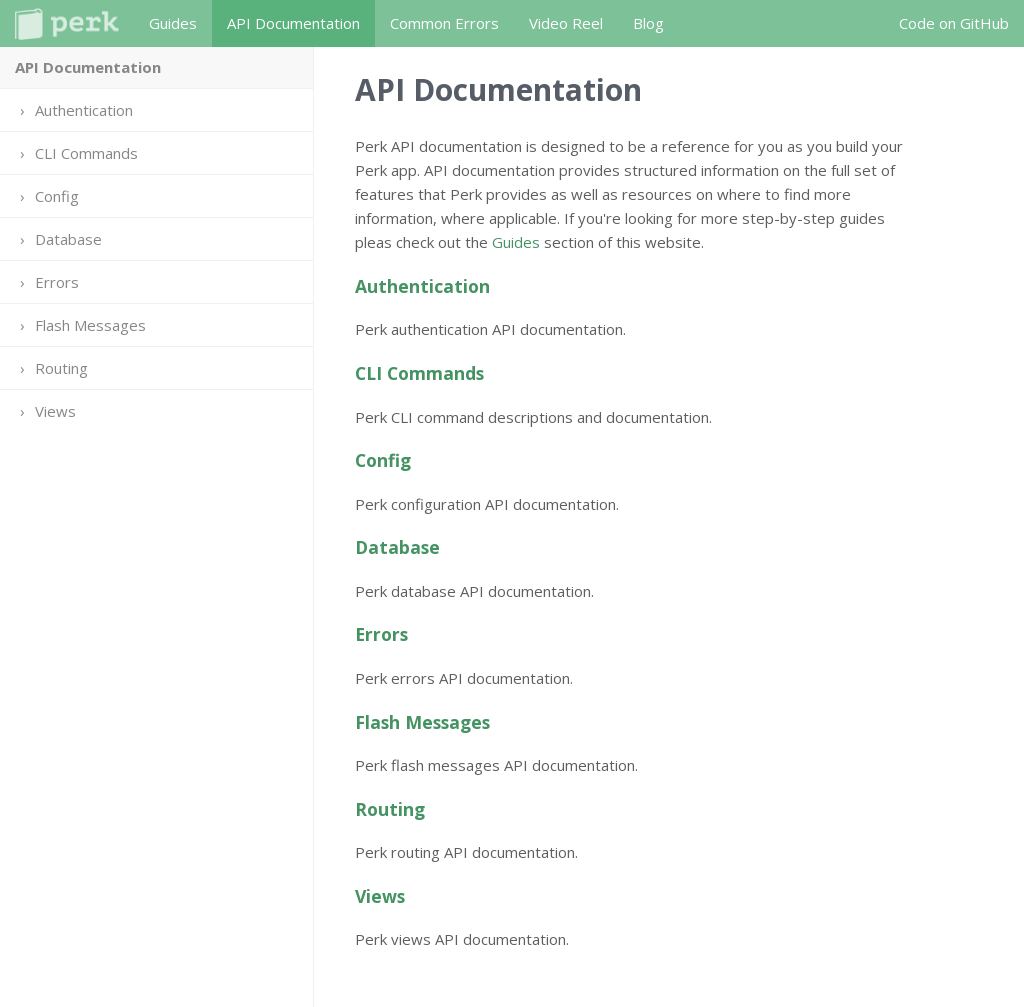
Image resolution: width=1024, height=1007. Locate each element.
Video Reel (566, 23)
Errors (57, 282)
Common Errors (444, 23)
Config (57, 196)
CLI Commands (86, 153)
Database (68, 239)
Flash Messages (90, 325)
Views (55, 411)
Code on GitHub (954, 23)
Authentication (84, 110)
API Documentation (293, 23)
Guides (173, 23)
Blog (648, 23)
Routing (61, 368)
